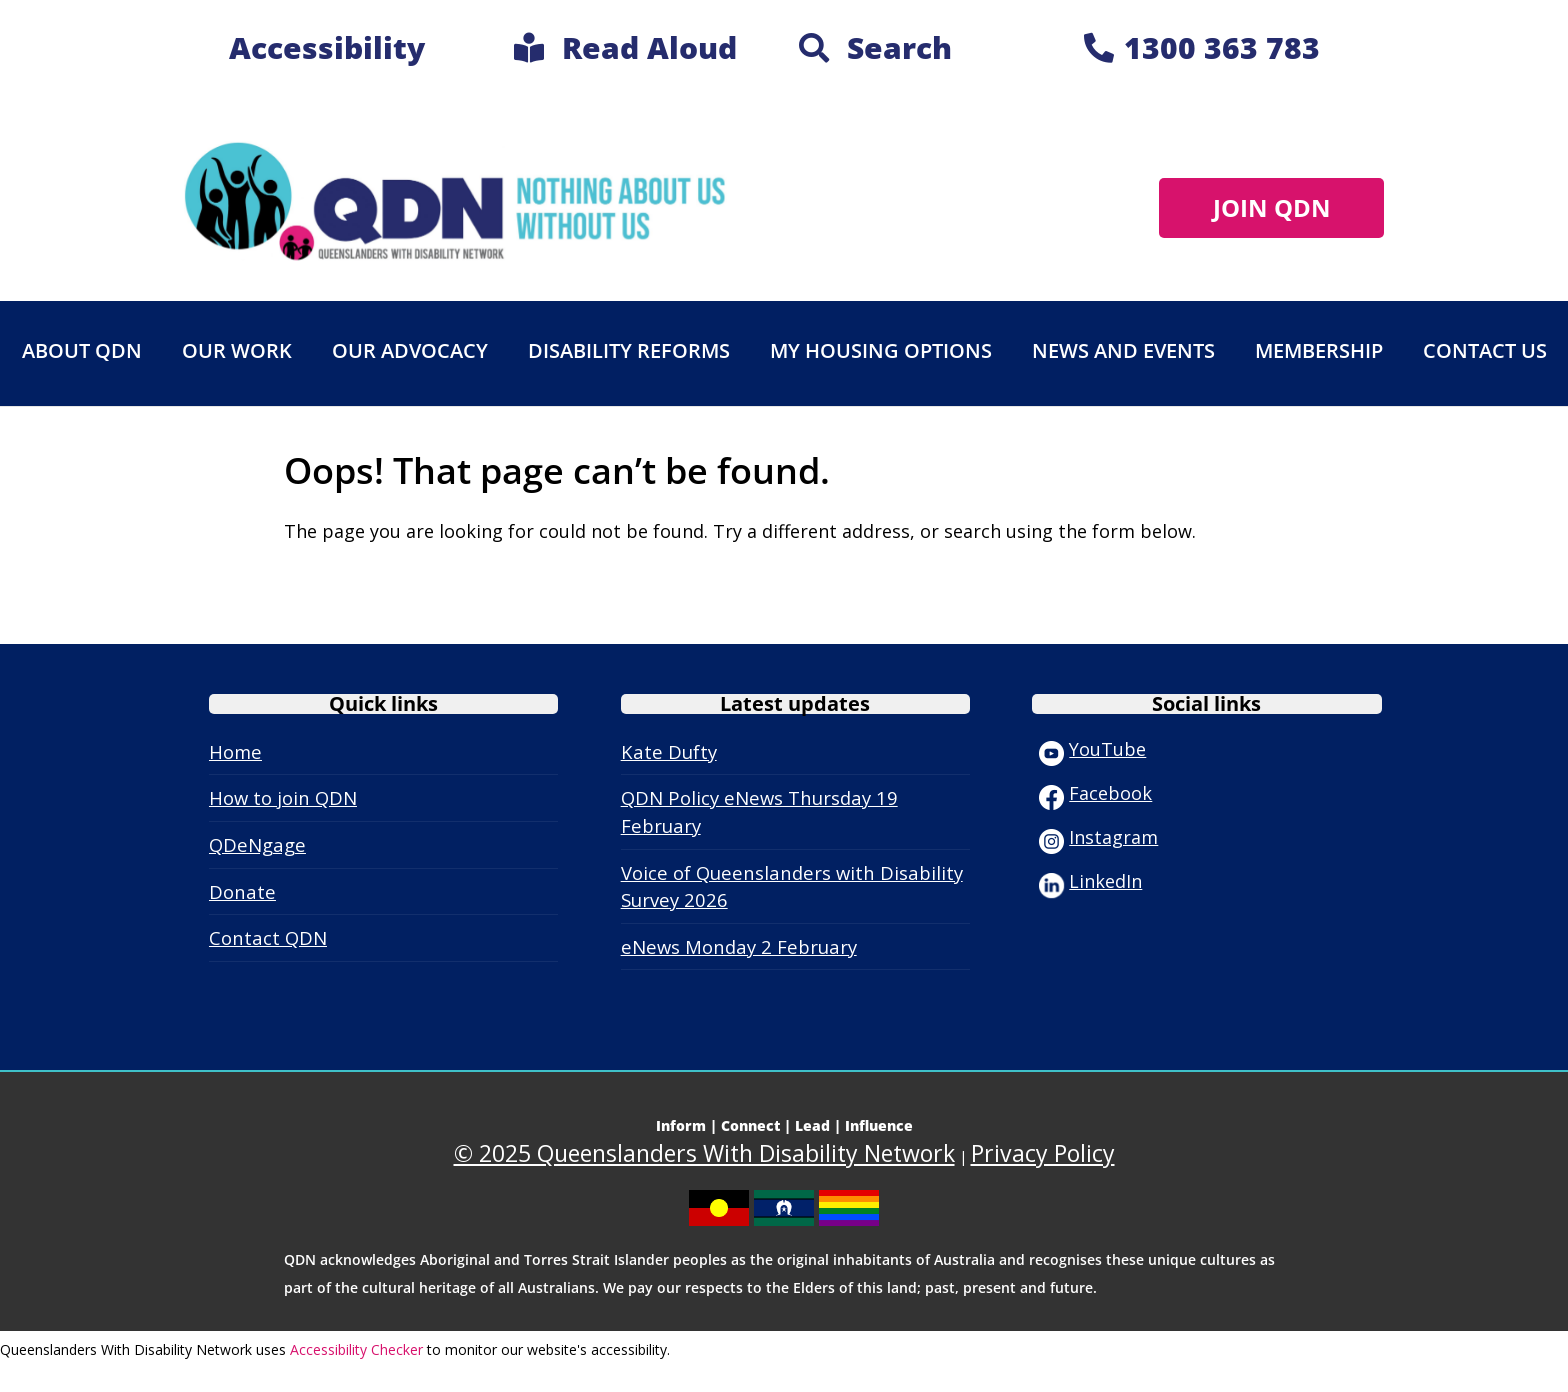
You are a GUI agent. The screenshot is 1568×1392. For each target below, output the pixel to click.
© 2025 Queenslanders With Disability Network (704, 1153)
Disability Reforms (629, 350)
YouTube (1092, 749)
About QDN (82, 350)
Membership (1319, 350)
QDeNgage (257, 844)
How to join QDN (283, 797)
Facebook (1095, 793)
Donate (242, 891)
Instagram (1098, 837)
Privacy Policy (1043, 1153)
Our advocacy (410, 350)
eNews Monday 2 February (739, 946)
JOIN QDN (1272, 207)
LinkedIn (1090, 881)
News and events (1123, 350)
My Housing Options (881, 350)
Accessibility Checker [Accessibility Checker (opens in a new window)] (356, 1349)
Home (235, 751)
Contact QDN (268, 937)
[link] (625, 52)
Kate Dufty (669, 751)
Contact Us (1485, 350)
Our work (237, 350)
